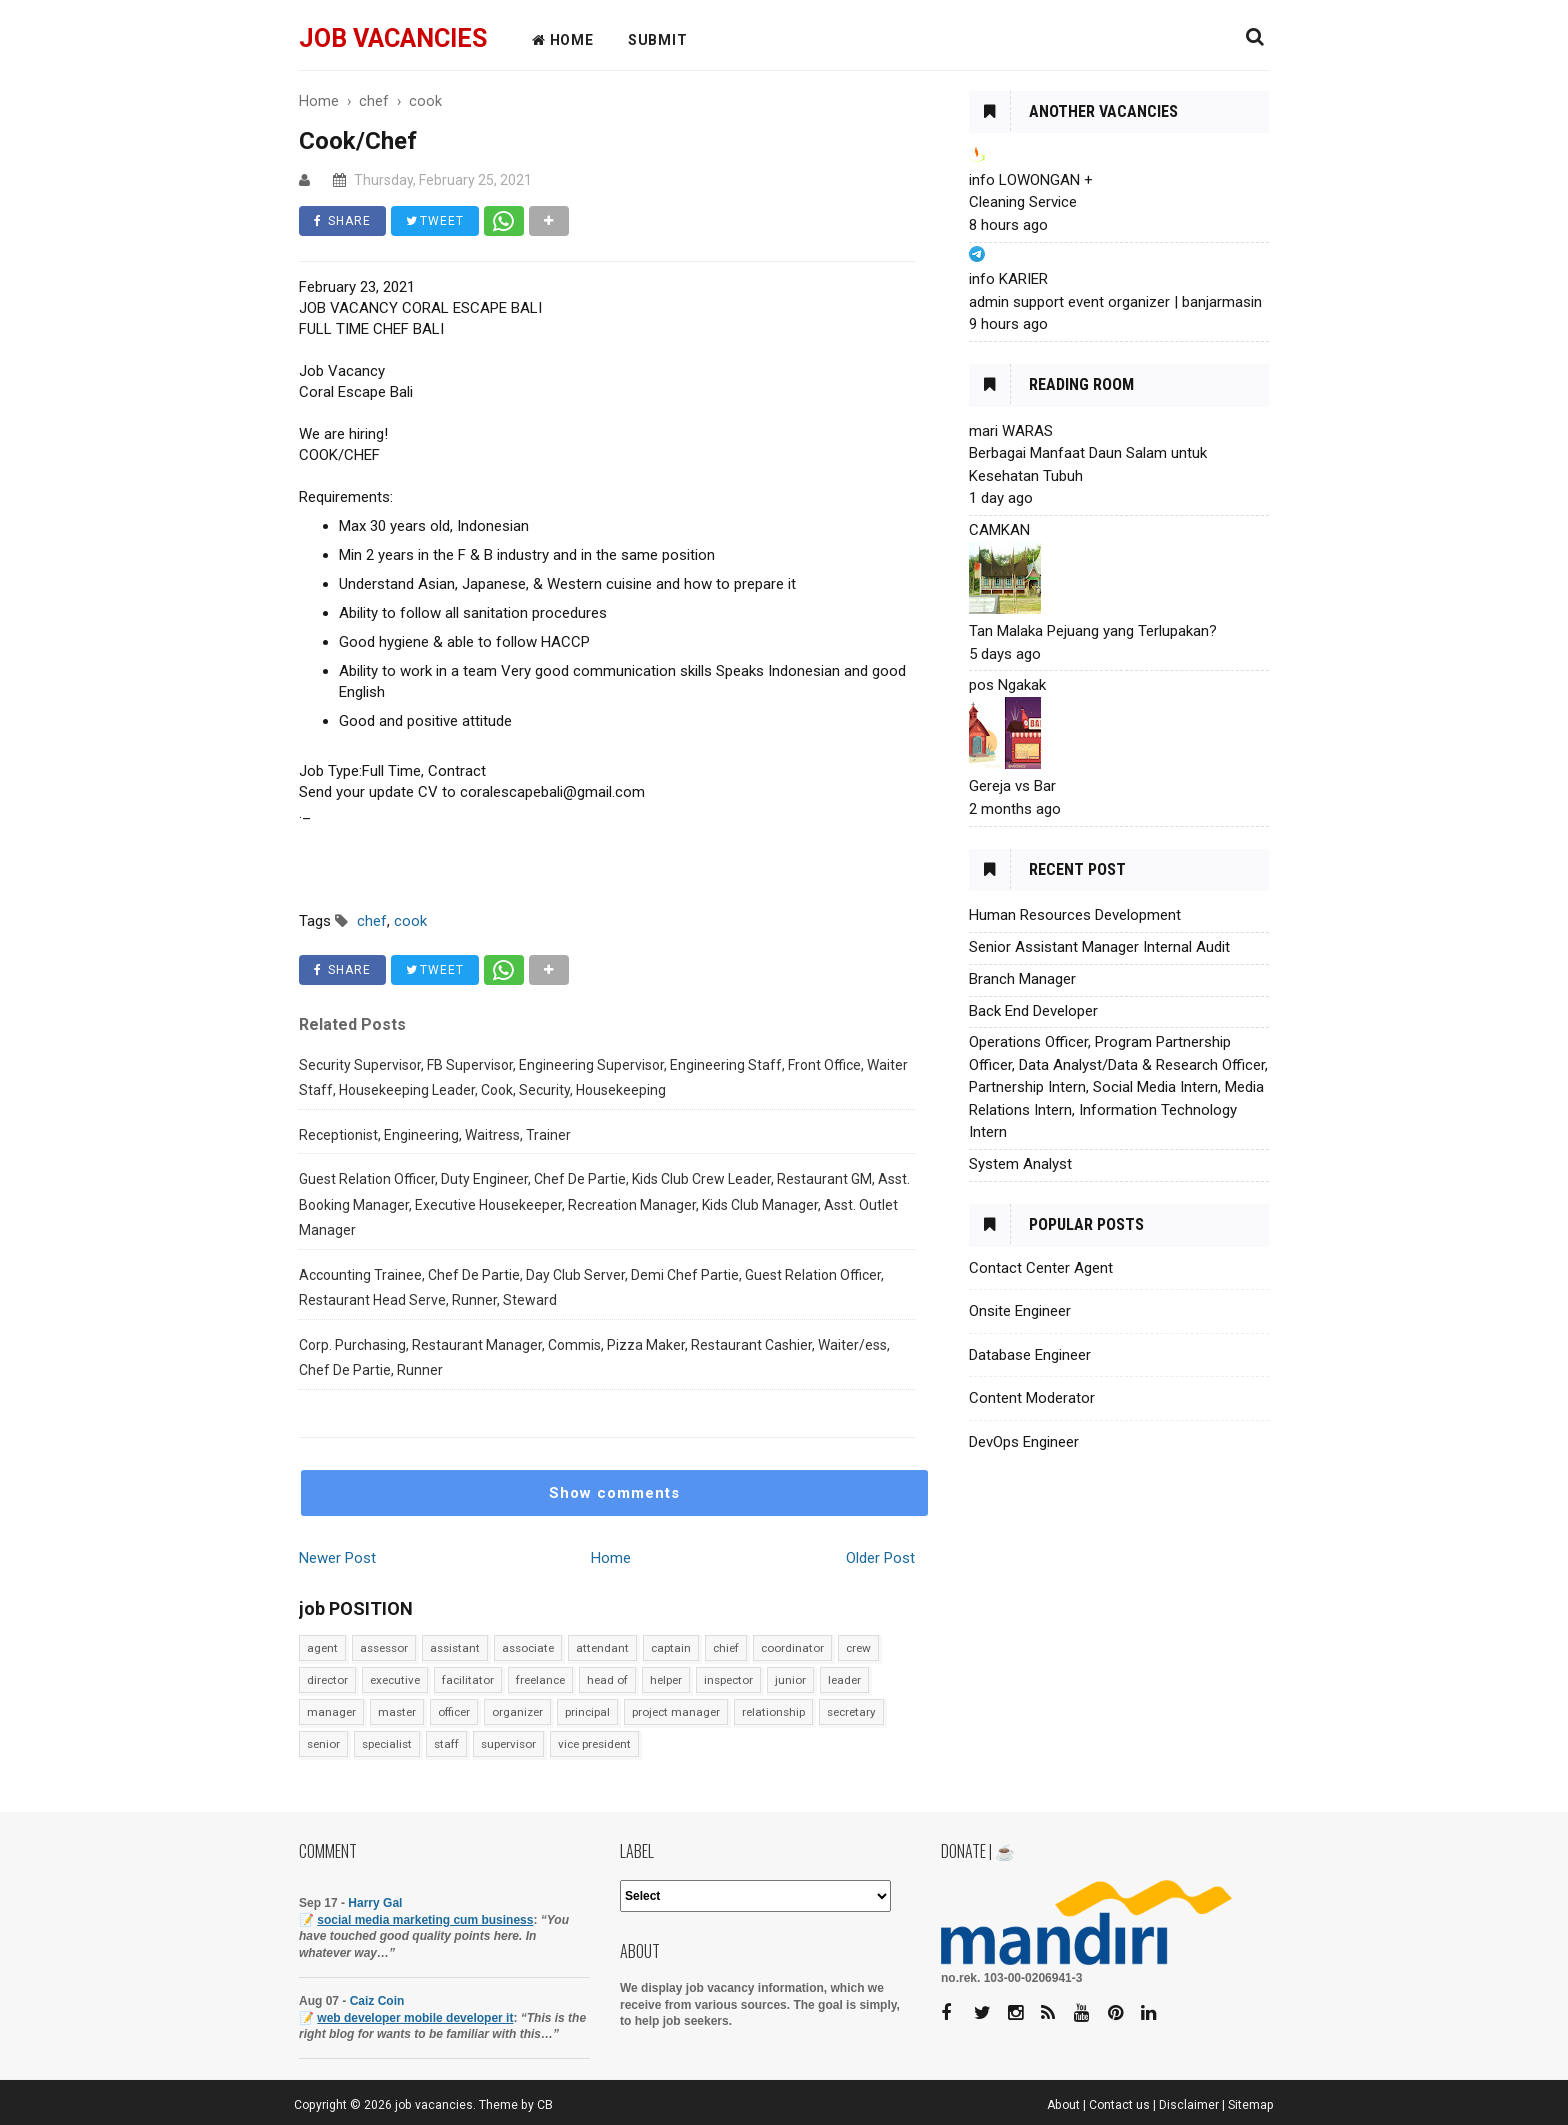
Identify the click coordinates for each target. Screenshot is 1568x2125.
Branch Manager (1022, 979)
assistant (455, 1648)
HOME (563, 40)
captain (671, 1648)
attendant (602, 1648)
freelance (540, 1680)
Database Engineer (1030, 1355)
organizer (517, 1712)
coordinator (792, 1648)
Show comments (614, 1493)
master (397, 1712)
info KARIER (1008, 279)
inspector (728, 1680)
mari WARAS (1011, 431)
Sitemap (1251, 2105)
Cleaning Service (1023, 202)
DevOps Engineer (1024, 1442)
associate (528, 1648)
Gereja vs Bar (1012, 786)
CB (545, 2105)
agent (322, 1648)
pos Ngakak (1007, 685)
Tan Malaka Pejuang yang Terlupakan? (1093, 631)
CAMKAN (999, 530)
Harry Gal (375, 1903)
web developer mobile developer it (415, 2018)
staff (446, 1744)
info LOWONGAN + (1031, 180)
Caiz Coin (377, 2001)
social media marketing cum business (425, 1920)
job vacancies (393, 38)
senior (323, 1744)
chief (726, 1648)
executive (395, 1680)
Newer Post (337, 1558)
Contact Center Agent (1041, 1268)
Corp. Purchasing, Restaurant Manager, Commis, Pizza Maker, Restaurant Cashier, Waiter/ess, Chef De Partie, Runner (594, 1358)
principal (587, 1712)
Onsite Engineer (1020, 1311)
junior (790, 1680)
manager (331, 1712)
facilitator (468, 1680)
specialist (387, 1744)
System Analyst (1020, 1164)
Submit (658, 40)
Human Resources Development (1075, 915)
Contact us (1119, 2105)
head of (607, 1680)
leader (844, 1680)
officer (454, 1712)
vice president (594, 1744)
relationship (773, 1712)
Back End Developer (1033, 1011)
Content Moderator (1032, 1398)
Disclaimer (1189, 2105)
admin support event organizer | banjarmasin (1115, 302)
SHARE (342, 221)
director (327, 1680)
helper (666, 1680)
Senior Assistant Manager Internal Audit (1099, 947)
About (1063, 2105)
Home (611, 1558)
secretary (851, 1712)
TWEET (435, 221)
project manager (676, 1712)
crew (858, 1648)
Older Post (880, 1558)
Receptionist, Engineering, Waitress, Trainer (435, 1135)
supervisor (508, 1744)
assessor (384, 1648)
